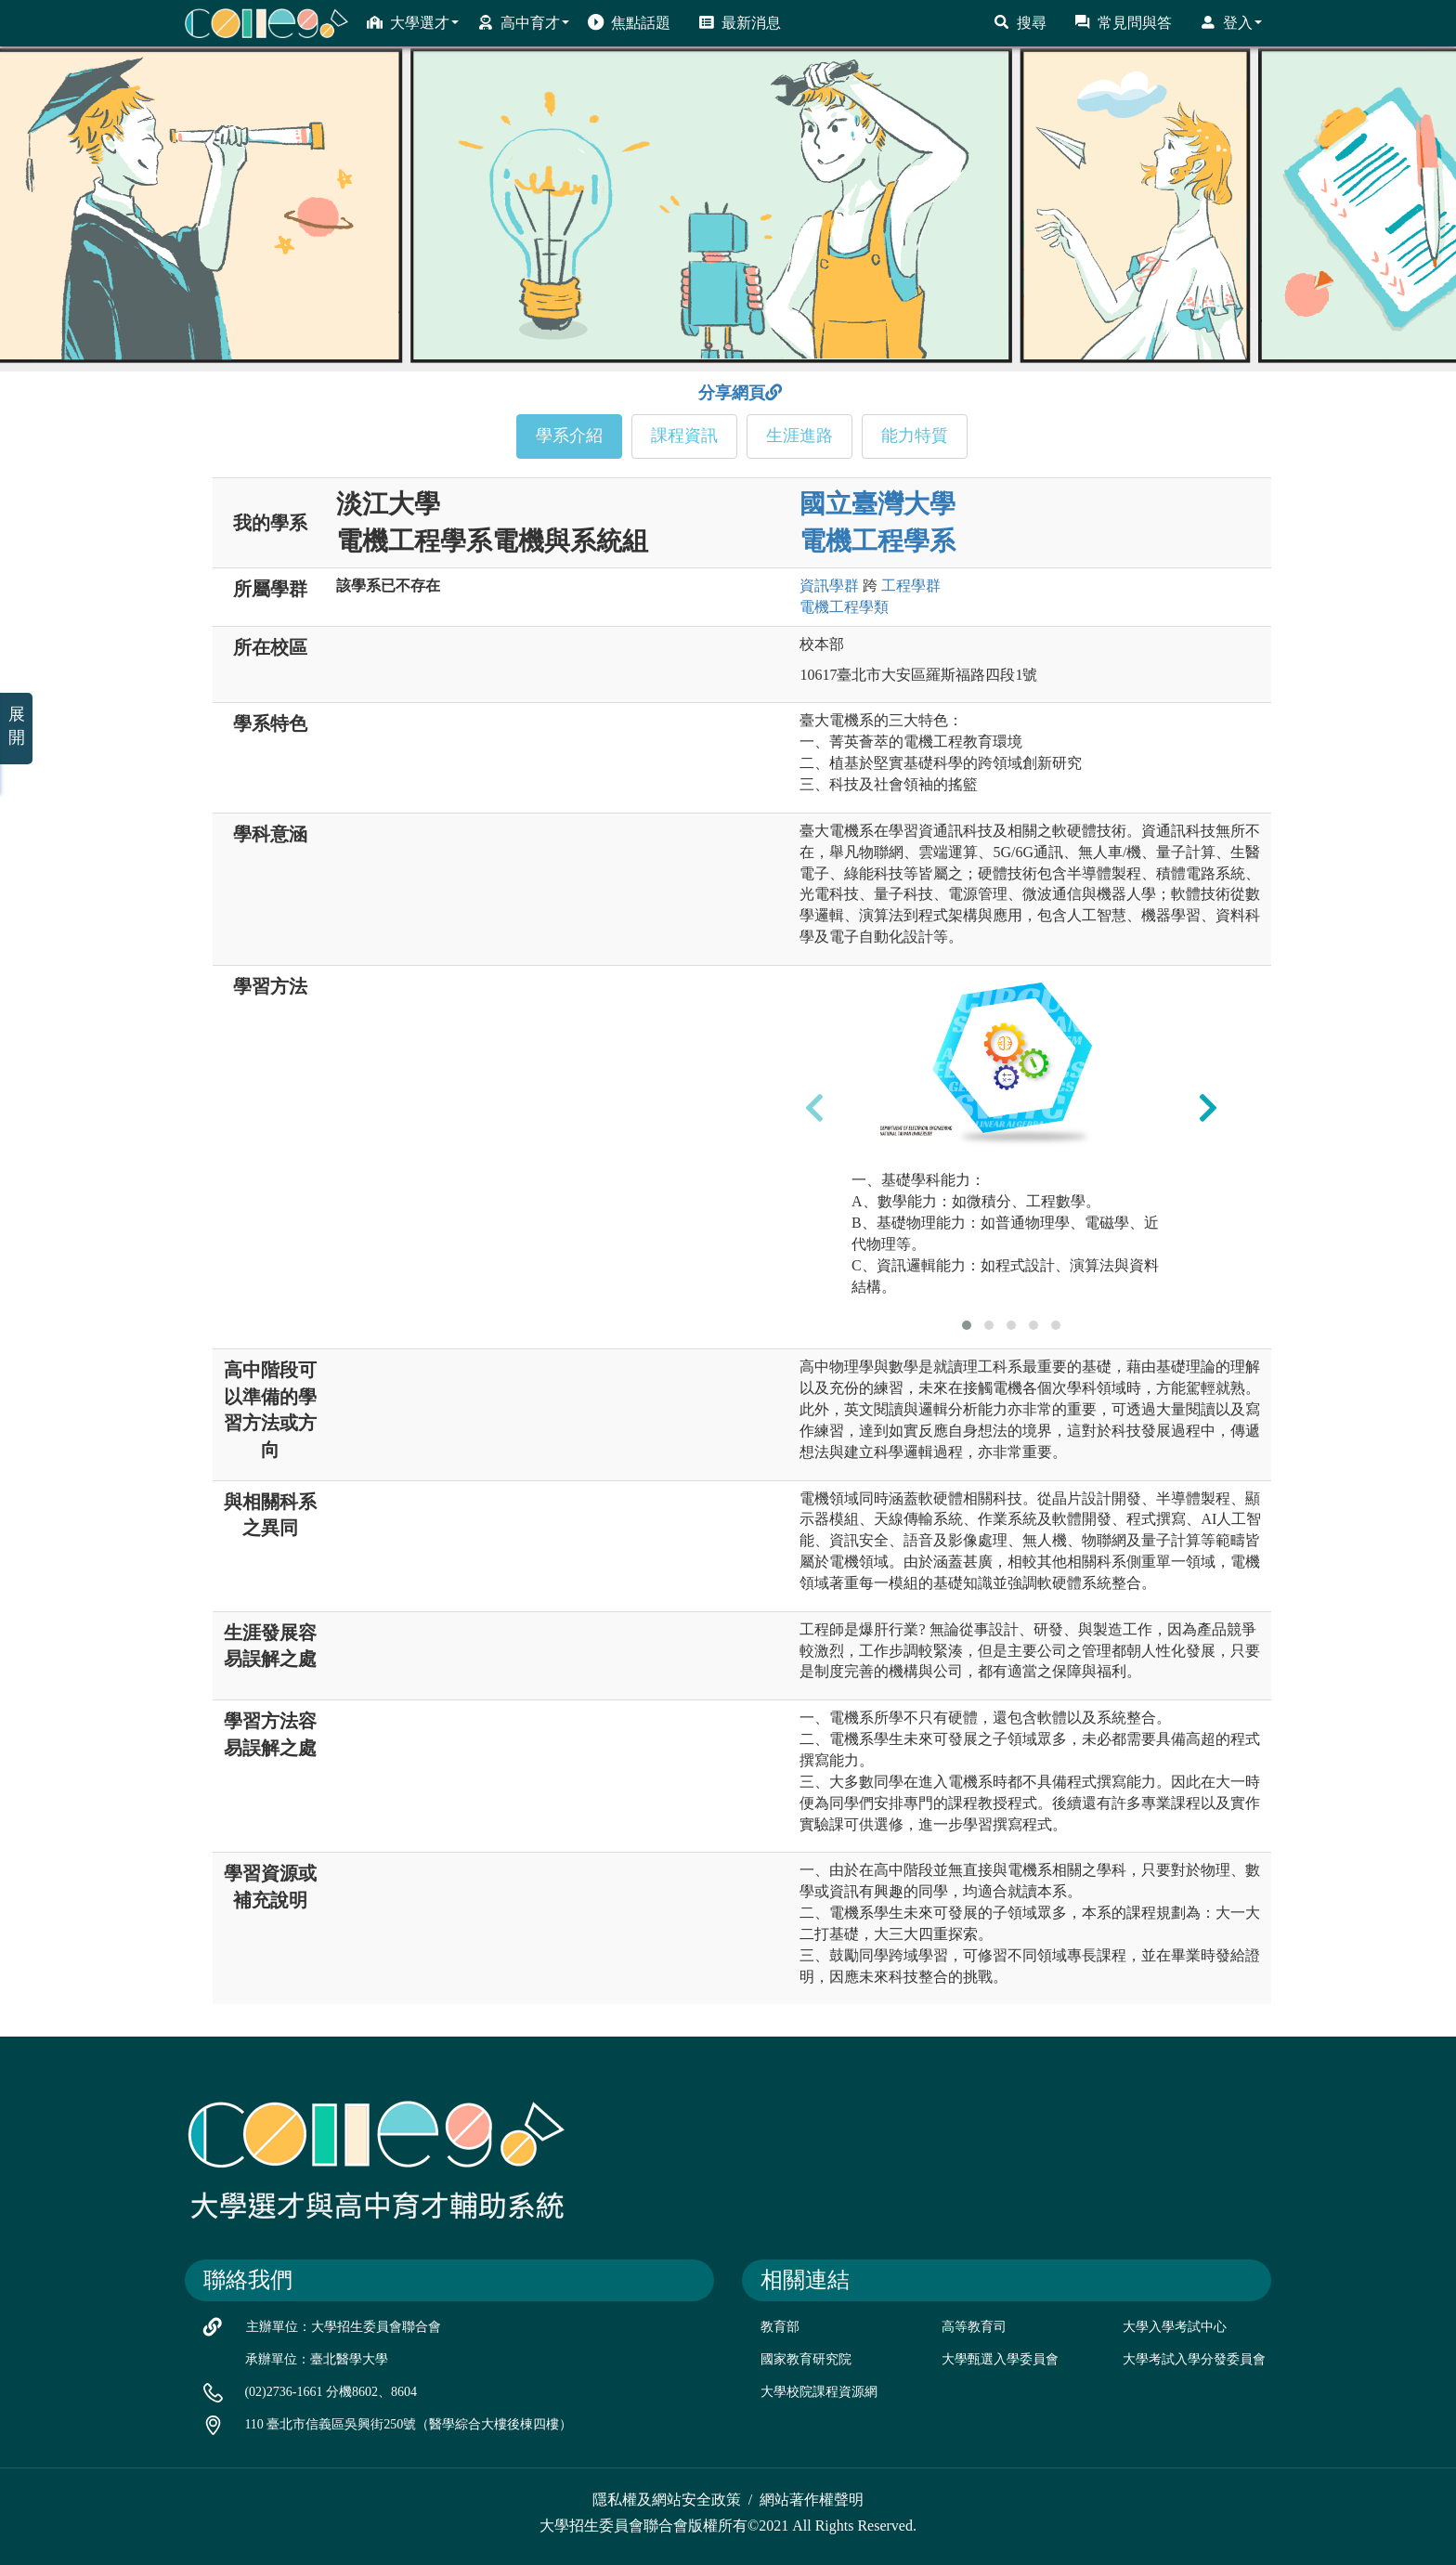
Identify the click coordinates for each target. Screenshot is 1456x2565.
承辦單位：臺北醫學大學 (316, 2359)
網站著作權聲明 (812, 2499)
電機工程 (844, 607)
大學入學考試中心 (1175, 2327)
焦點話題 (629, 22)
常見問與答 (1123, 22)
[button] (967, 1325)
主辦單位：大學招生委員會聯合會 (343, 2327)
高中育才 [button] (523, 22)
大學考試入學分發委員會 (1194, 2359)
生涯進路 (799, 435)
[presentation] (814, 1107)
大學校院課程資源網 (819, 2392)
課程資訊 (684, 435)
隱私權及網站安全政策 (666, 2499)
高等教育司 (974, 2327)
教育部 (780, 2327)
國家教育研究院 (806, 2359)
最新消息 (739, 22)
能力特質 (914, 435)
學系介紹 (569, 435)
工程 (911, 585)
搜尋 (1020, 22)
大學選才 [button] (413, 22)
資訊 (829, 585)
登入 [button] (1231, 22)
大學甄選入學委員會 (1000, 2359)
